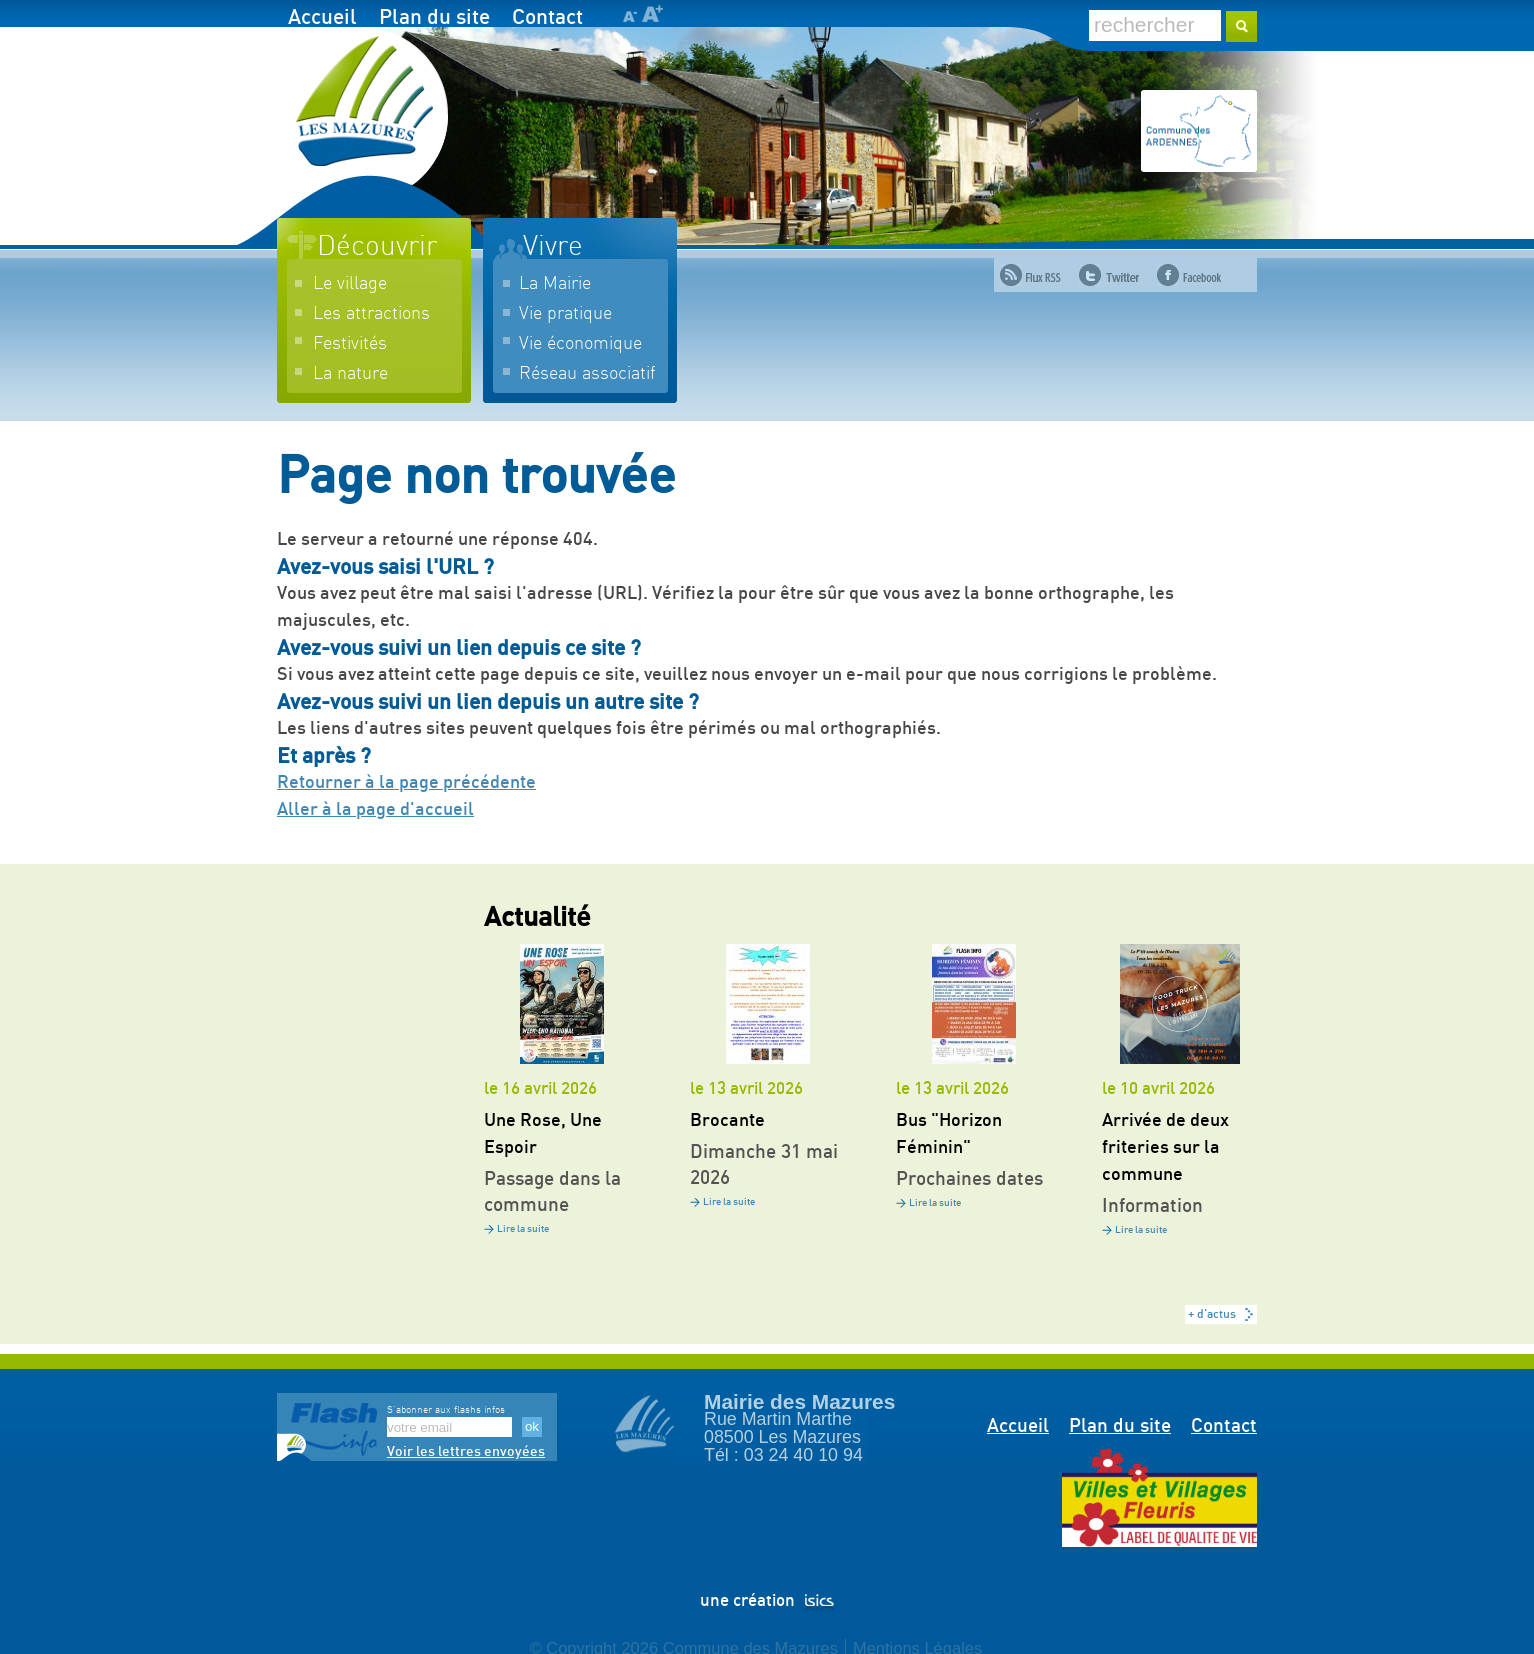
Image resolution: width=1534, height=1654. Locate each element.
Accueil (322, 17)
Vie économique (580, 344)
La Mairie (555, 284)
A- (629, 16)
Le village (350, 284)
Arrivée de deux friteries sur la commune (1165, 1148)
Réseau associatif (587, 374)
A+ (652, 13)
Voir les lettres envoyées (466, 1452)
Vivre (553, 247)
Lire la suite (523, 1229)
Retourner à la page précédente (406, 783)
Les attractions (371, 314)
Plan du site (434, 17)
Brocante (727, 1121)
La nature (350, 374)
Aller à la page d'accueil (375, 810)
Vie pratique (565, 314)
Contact (547, 17)
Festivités (350, 344)
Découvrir (377, 247)
